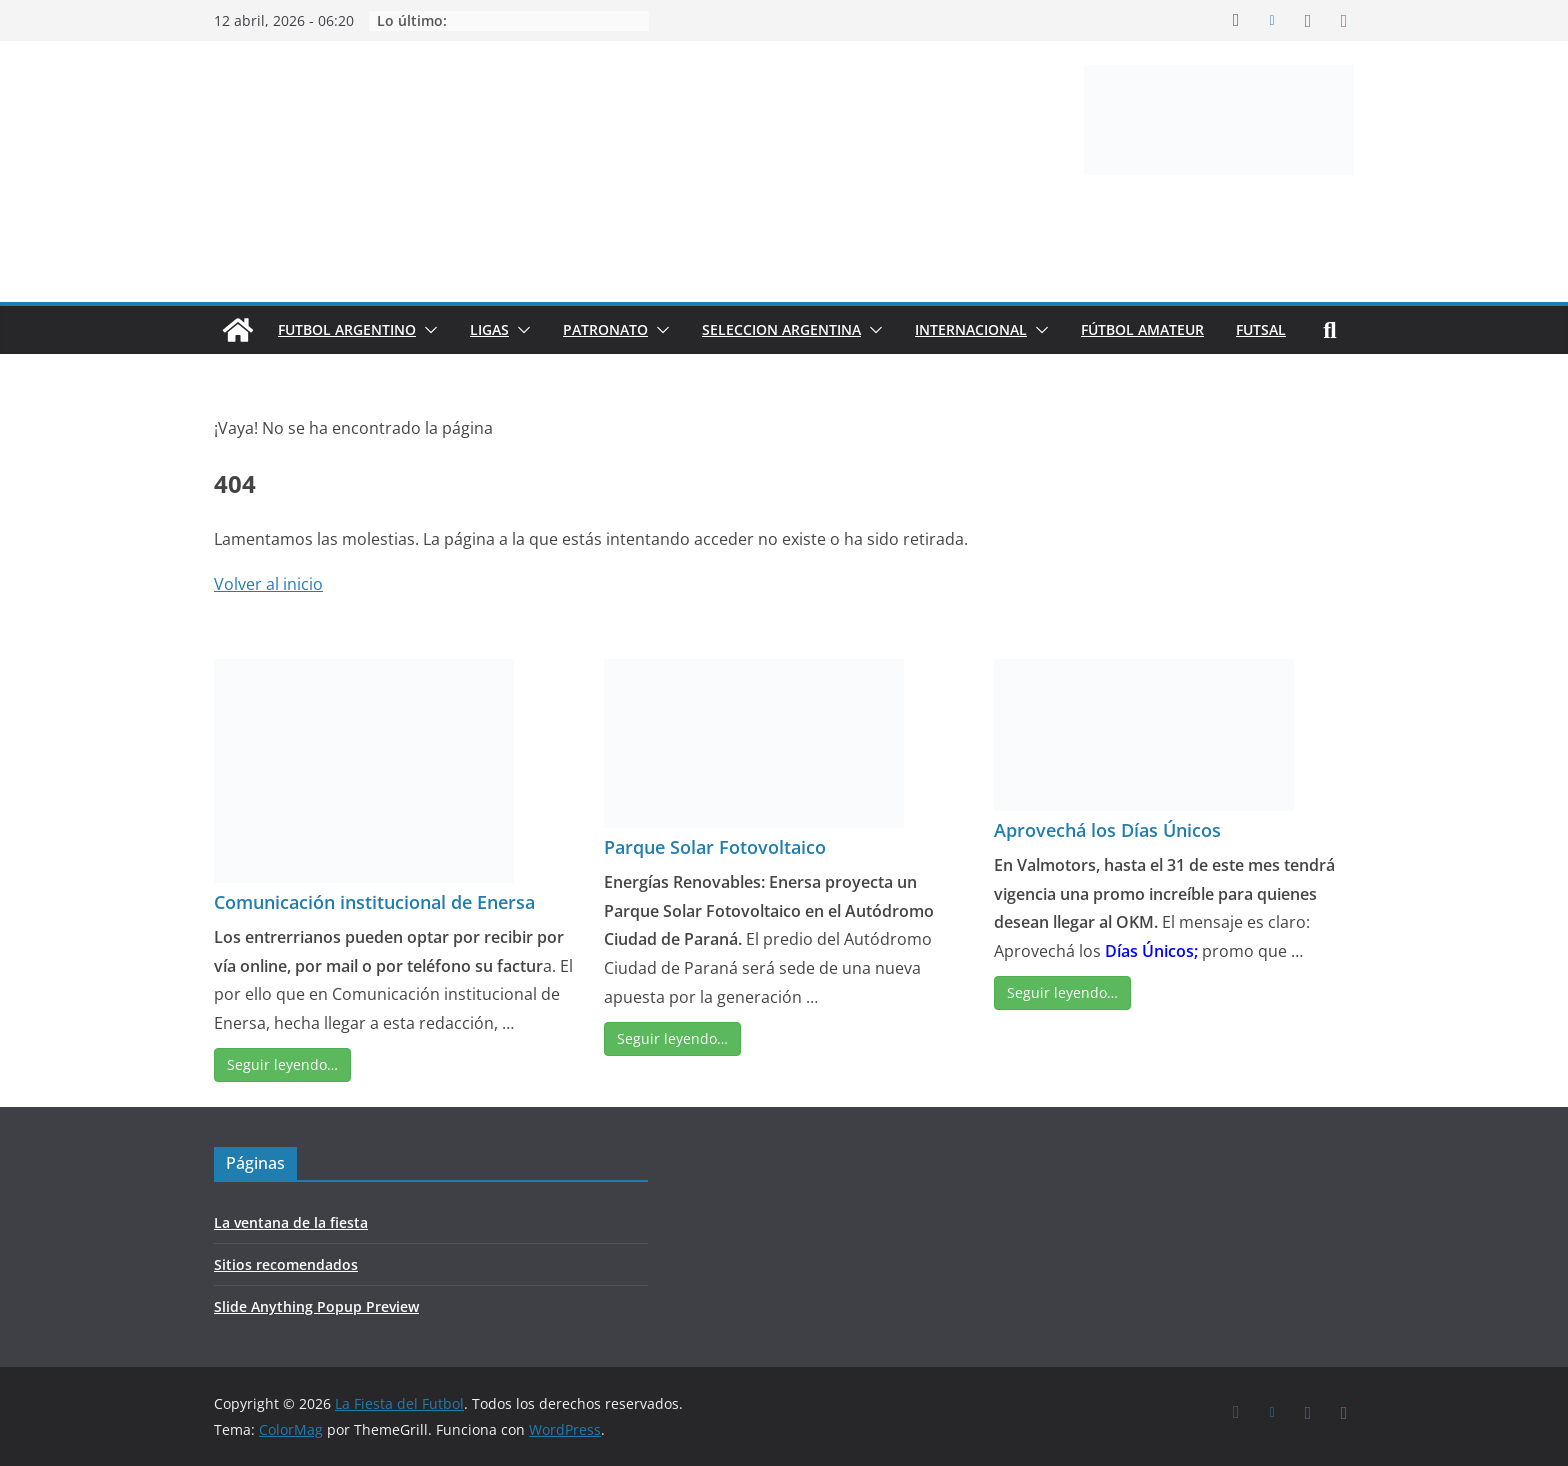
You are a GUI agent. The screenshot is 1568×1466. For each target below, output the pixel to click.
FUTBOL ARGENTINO (347, 329)
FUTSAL (1261, 329)
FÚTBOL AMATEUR (1142, 329)
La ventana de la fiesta (291, 1222)
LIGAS (489, 329)
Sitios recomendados (286, 1264)
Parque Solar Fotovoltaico (715, 847)
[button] (427, 330)
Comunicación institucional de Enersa (374, 902)
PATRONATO (605, 329)
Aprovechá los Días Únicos (1107, 830)
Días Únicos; (1151, 951)
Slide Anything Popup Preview (316, 1306)
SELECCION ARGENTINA (781, 329)
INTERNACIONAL (971, 329)
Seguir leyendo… (282, 1064)
